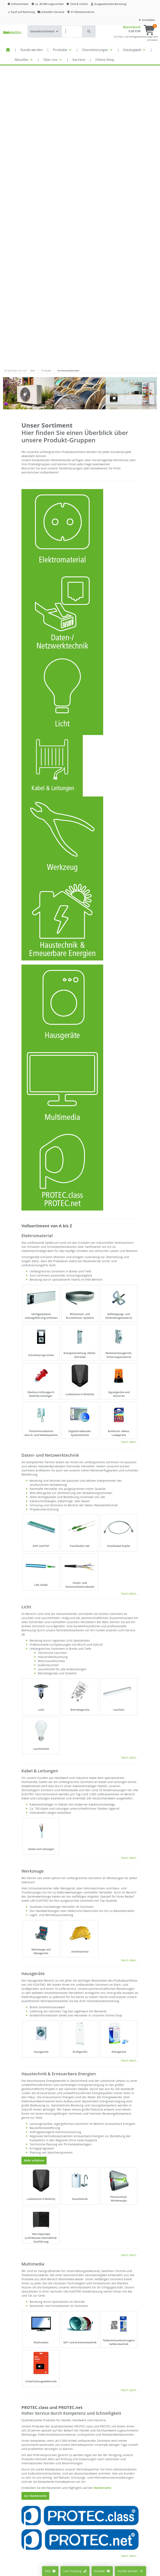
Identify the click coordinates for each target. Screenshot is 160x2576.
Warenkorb (132, 27)
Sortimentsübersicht (68, 70)
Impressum (14, 2472)
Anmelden (146, 20)
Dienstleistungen (97, 50)
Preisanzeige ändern (20, 2410)
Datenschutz (14, 2490)
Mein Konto (14, 2403)
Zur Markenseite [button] (35, 2196)
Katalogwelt (134, 50)
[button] (89, 31)
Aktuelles (24, 59)
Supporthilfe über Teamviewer (27, 2539)
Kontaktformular (17, 2530)
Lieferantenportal (18, 2456)
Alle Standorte (16, 2431)
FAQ (50, 2571)
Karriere (79, 59)
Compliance (14, 2484)
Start (32, 70)
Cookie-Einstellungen (20, 2416)
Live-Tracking (75, 2571)
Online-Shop (104, 59)
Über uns (53, 59)
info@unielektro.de (19, 2522)
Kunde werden (31, 50)
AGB (9, 2478)
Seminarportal (16, 2450)
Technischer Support (20, 2534)
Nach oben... (130, 1142)
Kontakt (102, 2571)
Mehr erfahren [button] (34, 1860)
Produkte (62, 50)
